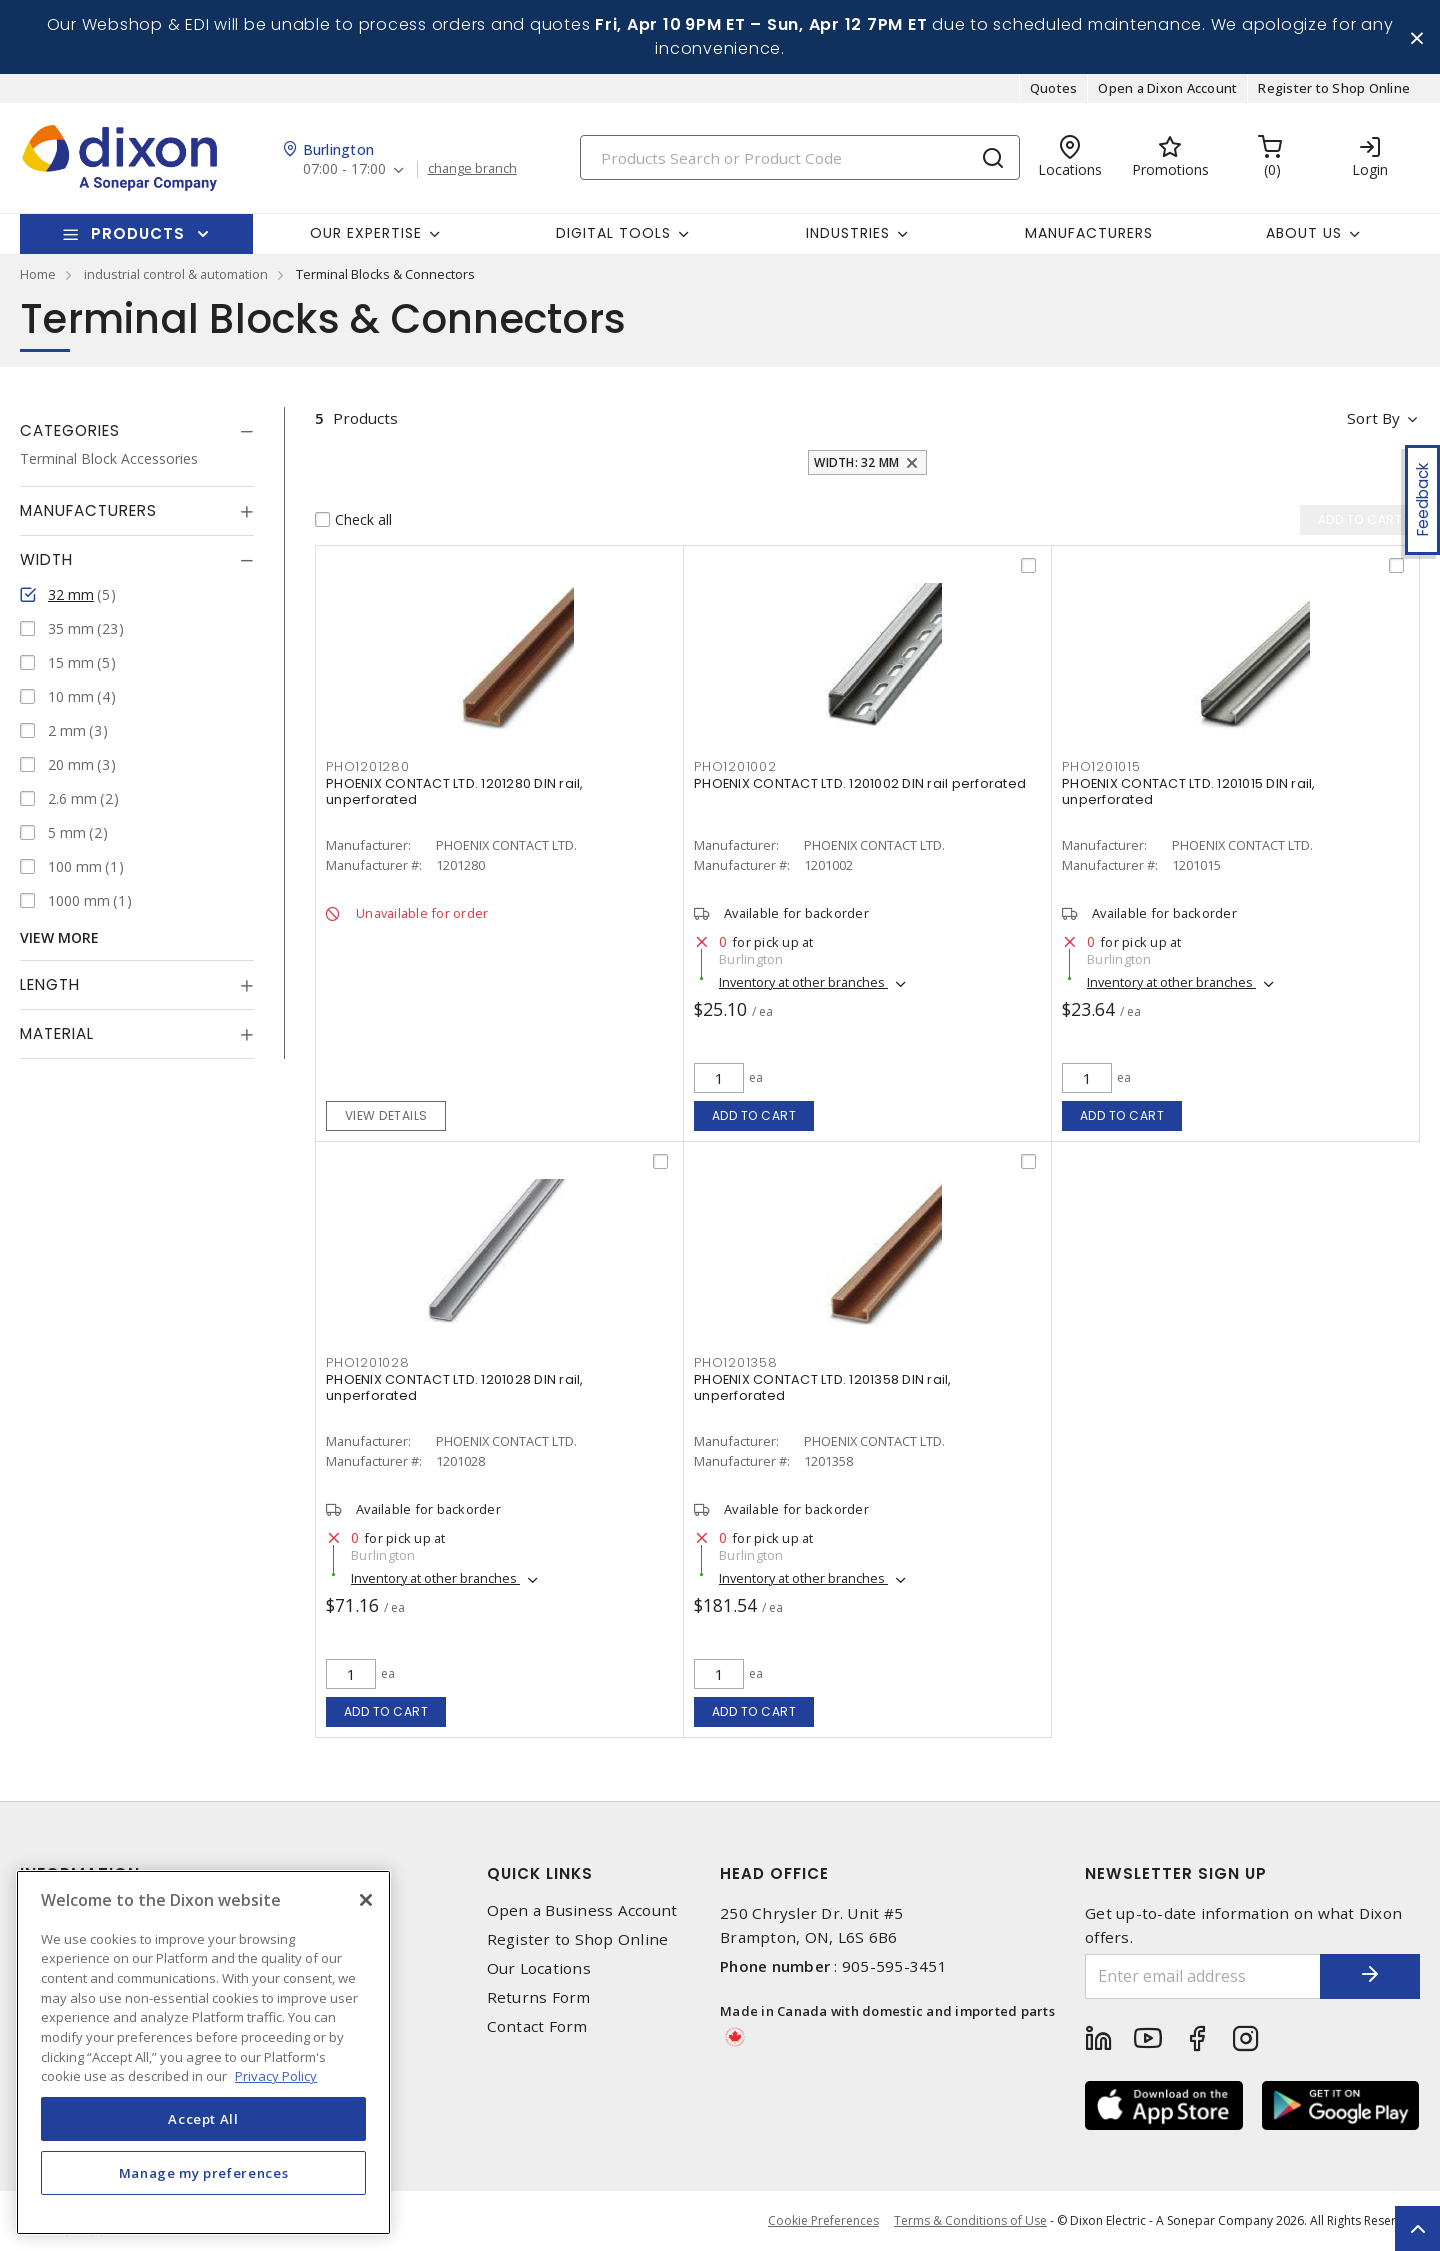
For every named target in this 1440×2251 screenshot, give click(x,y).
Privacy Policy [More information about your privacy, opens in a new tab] (276, 2076)
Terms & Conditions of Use (970, 2220)
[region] (203, 2052)
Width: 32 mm (856, 462)
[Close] (366, 1900)
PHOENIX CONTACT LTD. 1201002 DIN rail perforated (860, 783)
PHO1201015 (1101, 766)
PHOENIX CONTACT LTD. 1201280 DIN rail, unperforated (455, 791)
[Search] (800, 157)
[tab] (137, 431)
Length (50, 984)
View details (386, 1115)
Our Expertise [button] (366, 233)
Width (46, 559)
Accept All (203, 2119)
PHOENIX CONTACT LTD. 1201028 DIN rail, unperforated (455, 1387)
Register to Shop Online (1334, 88)
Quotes (1054, 88)
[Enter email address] (1203, 1976)
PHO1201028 (368, 1362)
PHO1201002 (735, 766)
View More (59, 937)
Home (38, 274)
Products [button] (138, 233)
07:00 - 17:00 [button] (344, 169)
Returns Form (539, 1997)
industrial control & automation (176, 274)
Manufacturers (1089, 233)
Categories (70, 430)
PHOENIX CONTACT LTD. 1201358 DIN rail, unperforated (823, 1387)
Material (57, 1033)
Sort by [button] (1373, 418)
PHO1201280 (368, 766)
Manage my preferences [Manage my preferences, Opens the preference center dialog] (204, 2173)
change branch (472, 169)
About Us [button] (1304, 233)
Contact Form (537, 2027)
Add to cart (754, 1115)
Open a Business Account (582, 1910)
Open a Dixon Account (1167, 88)
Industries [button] (848, 233)
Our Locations (539, 1968)
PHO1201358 (736, 1362)
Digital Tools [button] (613, 233)
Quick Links (540, 1873)
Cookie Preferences (823, 2221)
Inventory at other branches (803, 982)
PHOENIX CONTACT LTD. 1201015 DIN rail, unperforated (1189, 791)
